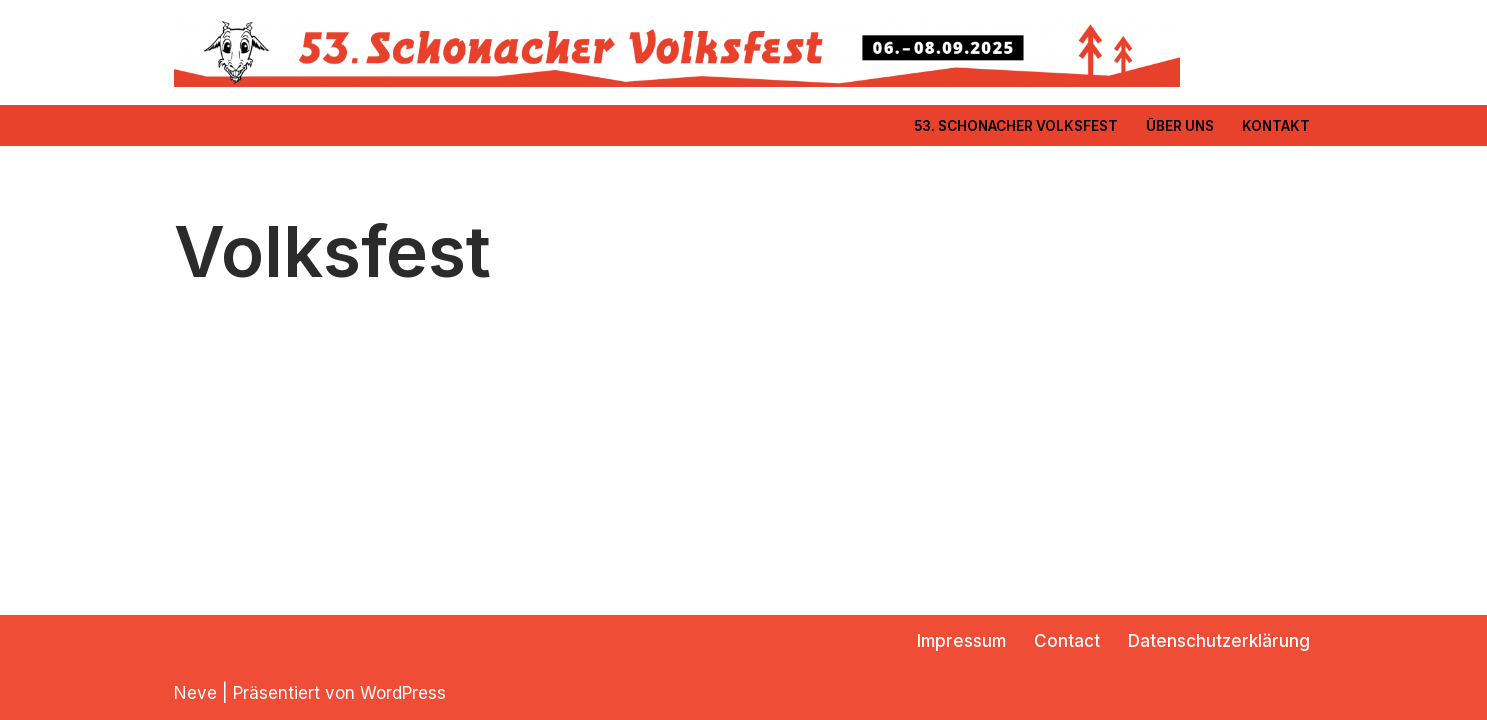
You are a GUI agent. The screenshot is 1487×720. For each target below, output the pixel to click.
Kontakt (1276, 126)
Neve (195, 693)
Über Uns (1180, 126)
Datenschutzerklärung (1219, 641)
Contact (1067, 641)
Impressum (961, 641)
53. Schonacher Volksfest (1016, 126)
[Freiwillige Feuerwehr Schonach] (677, 52)
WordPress (403, 693)
